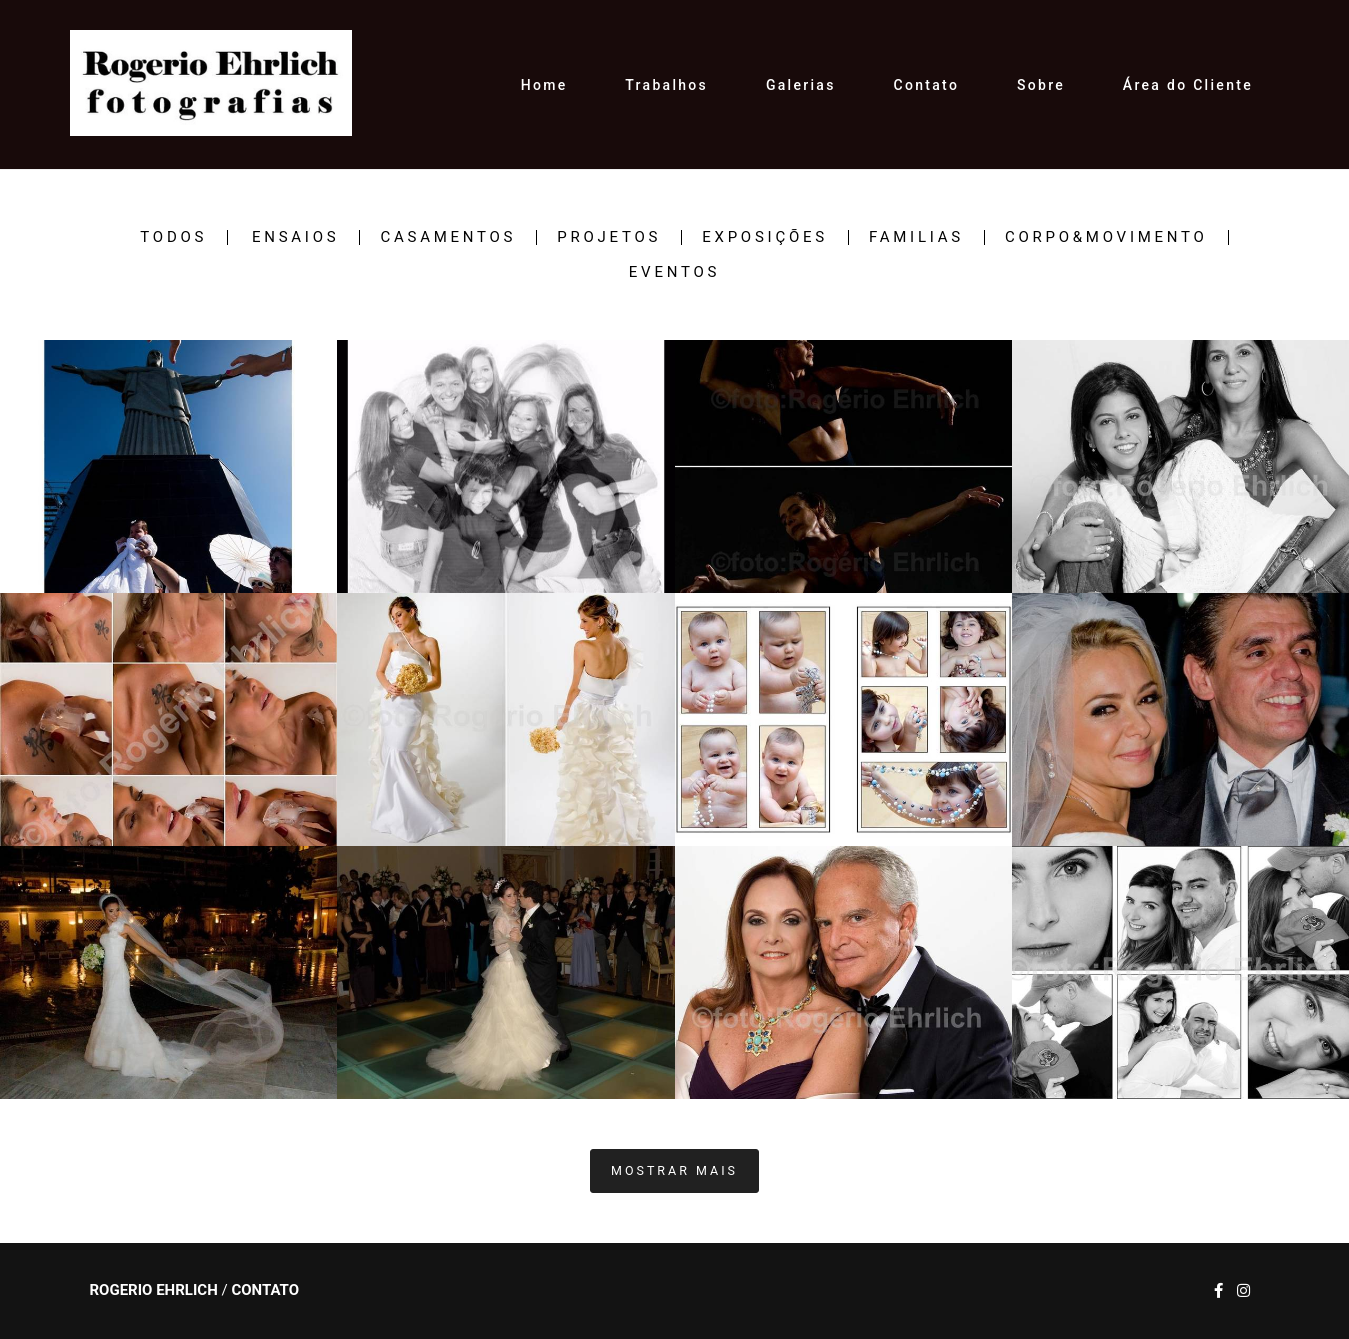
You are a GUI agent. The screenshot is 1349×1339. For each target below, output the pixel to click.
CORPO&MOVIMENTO (1106, 237)
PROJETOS (609, 237)
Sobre (1041, 85)
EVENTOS (674, 272)
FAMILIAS (916, 237)
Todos (173, 237)
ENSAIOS (295, 237)
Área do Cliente (1188, 85)
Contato (927, 85)
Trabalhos (666, 85)
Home (544, 85)
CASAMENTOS (448, 237)
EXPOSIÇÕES (765, 237)
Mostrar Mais (674, 1170)
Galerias (801, 85)
